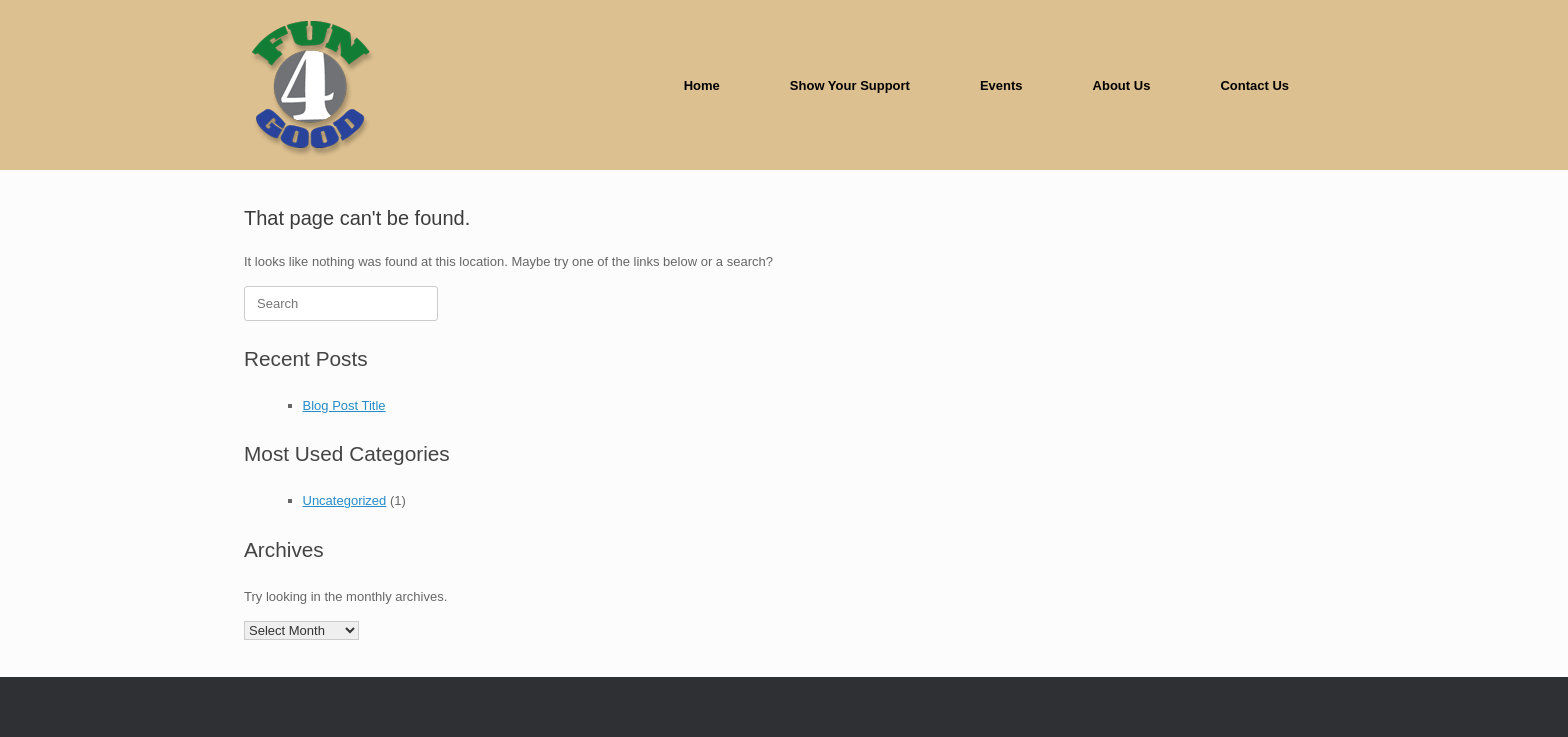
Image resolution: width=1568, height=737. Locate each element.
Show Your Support (850, 85)
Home (702, 85)
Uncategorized (345, 500)
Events (1001, 85)
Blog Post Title (344, 405)
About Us (1122, 85)
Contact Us (1254, 85)
